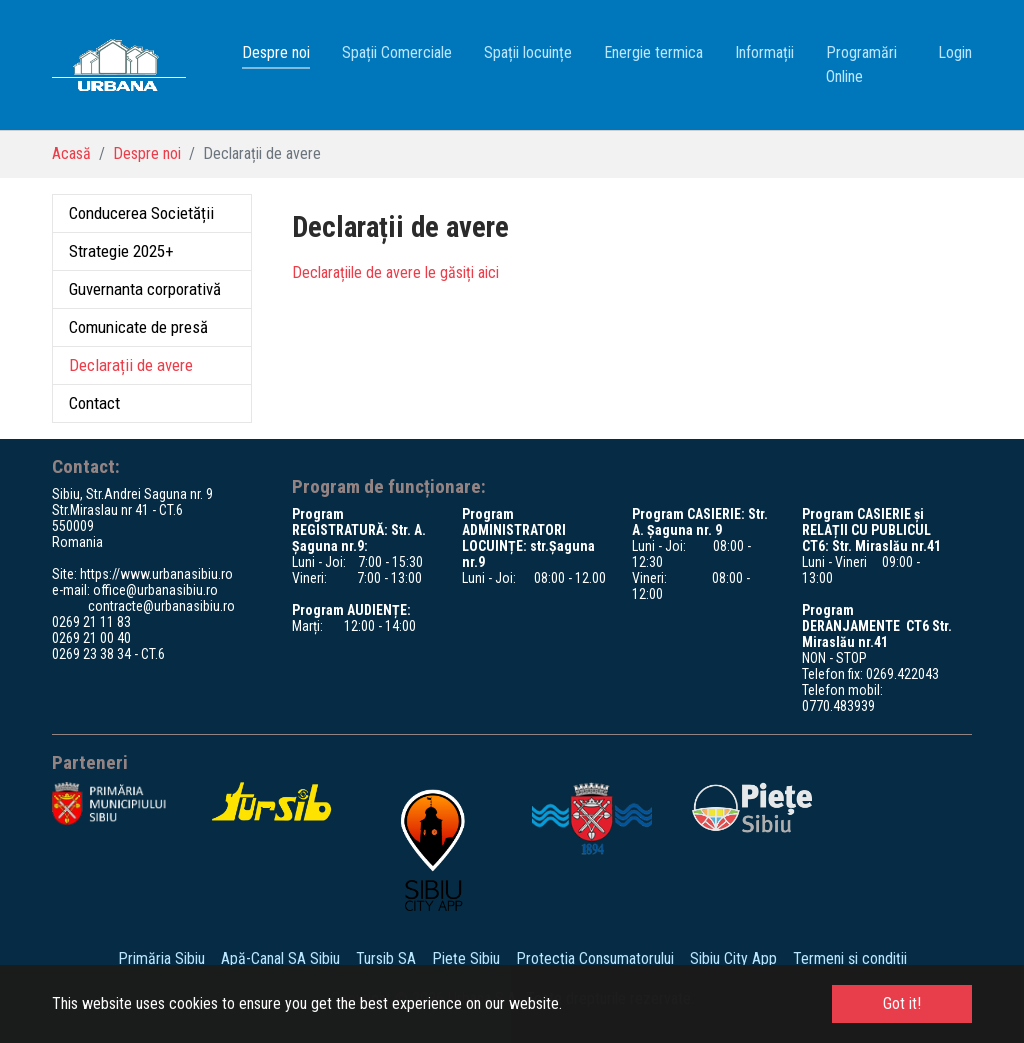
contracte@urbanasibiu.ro (161, 606)
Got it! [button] (902, 1003)
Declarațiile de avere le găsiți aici (395, 272)
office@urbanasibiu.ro (155, 590)
